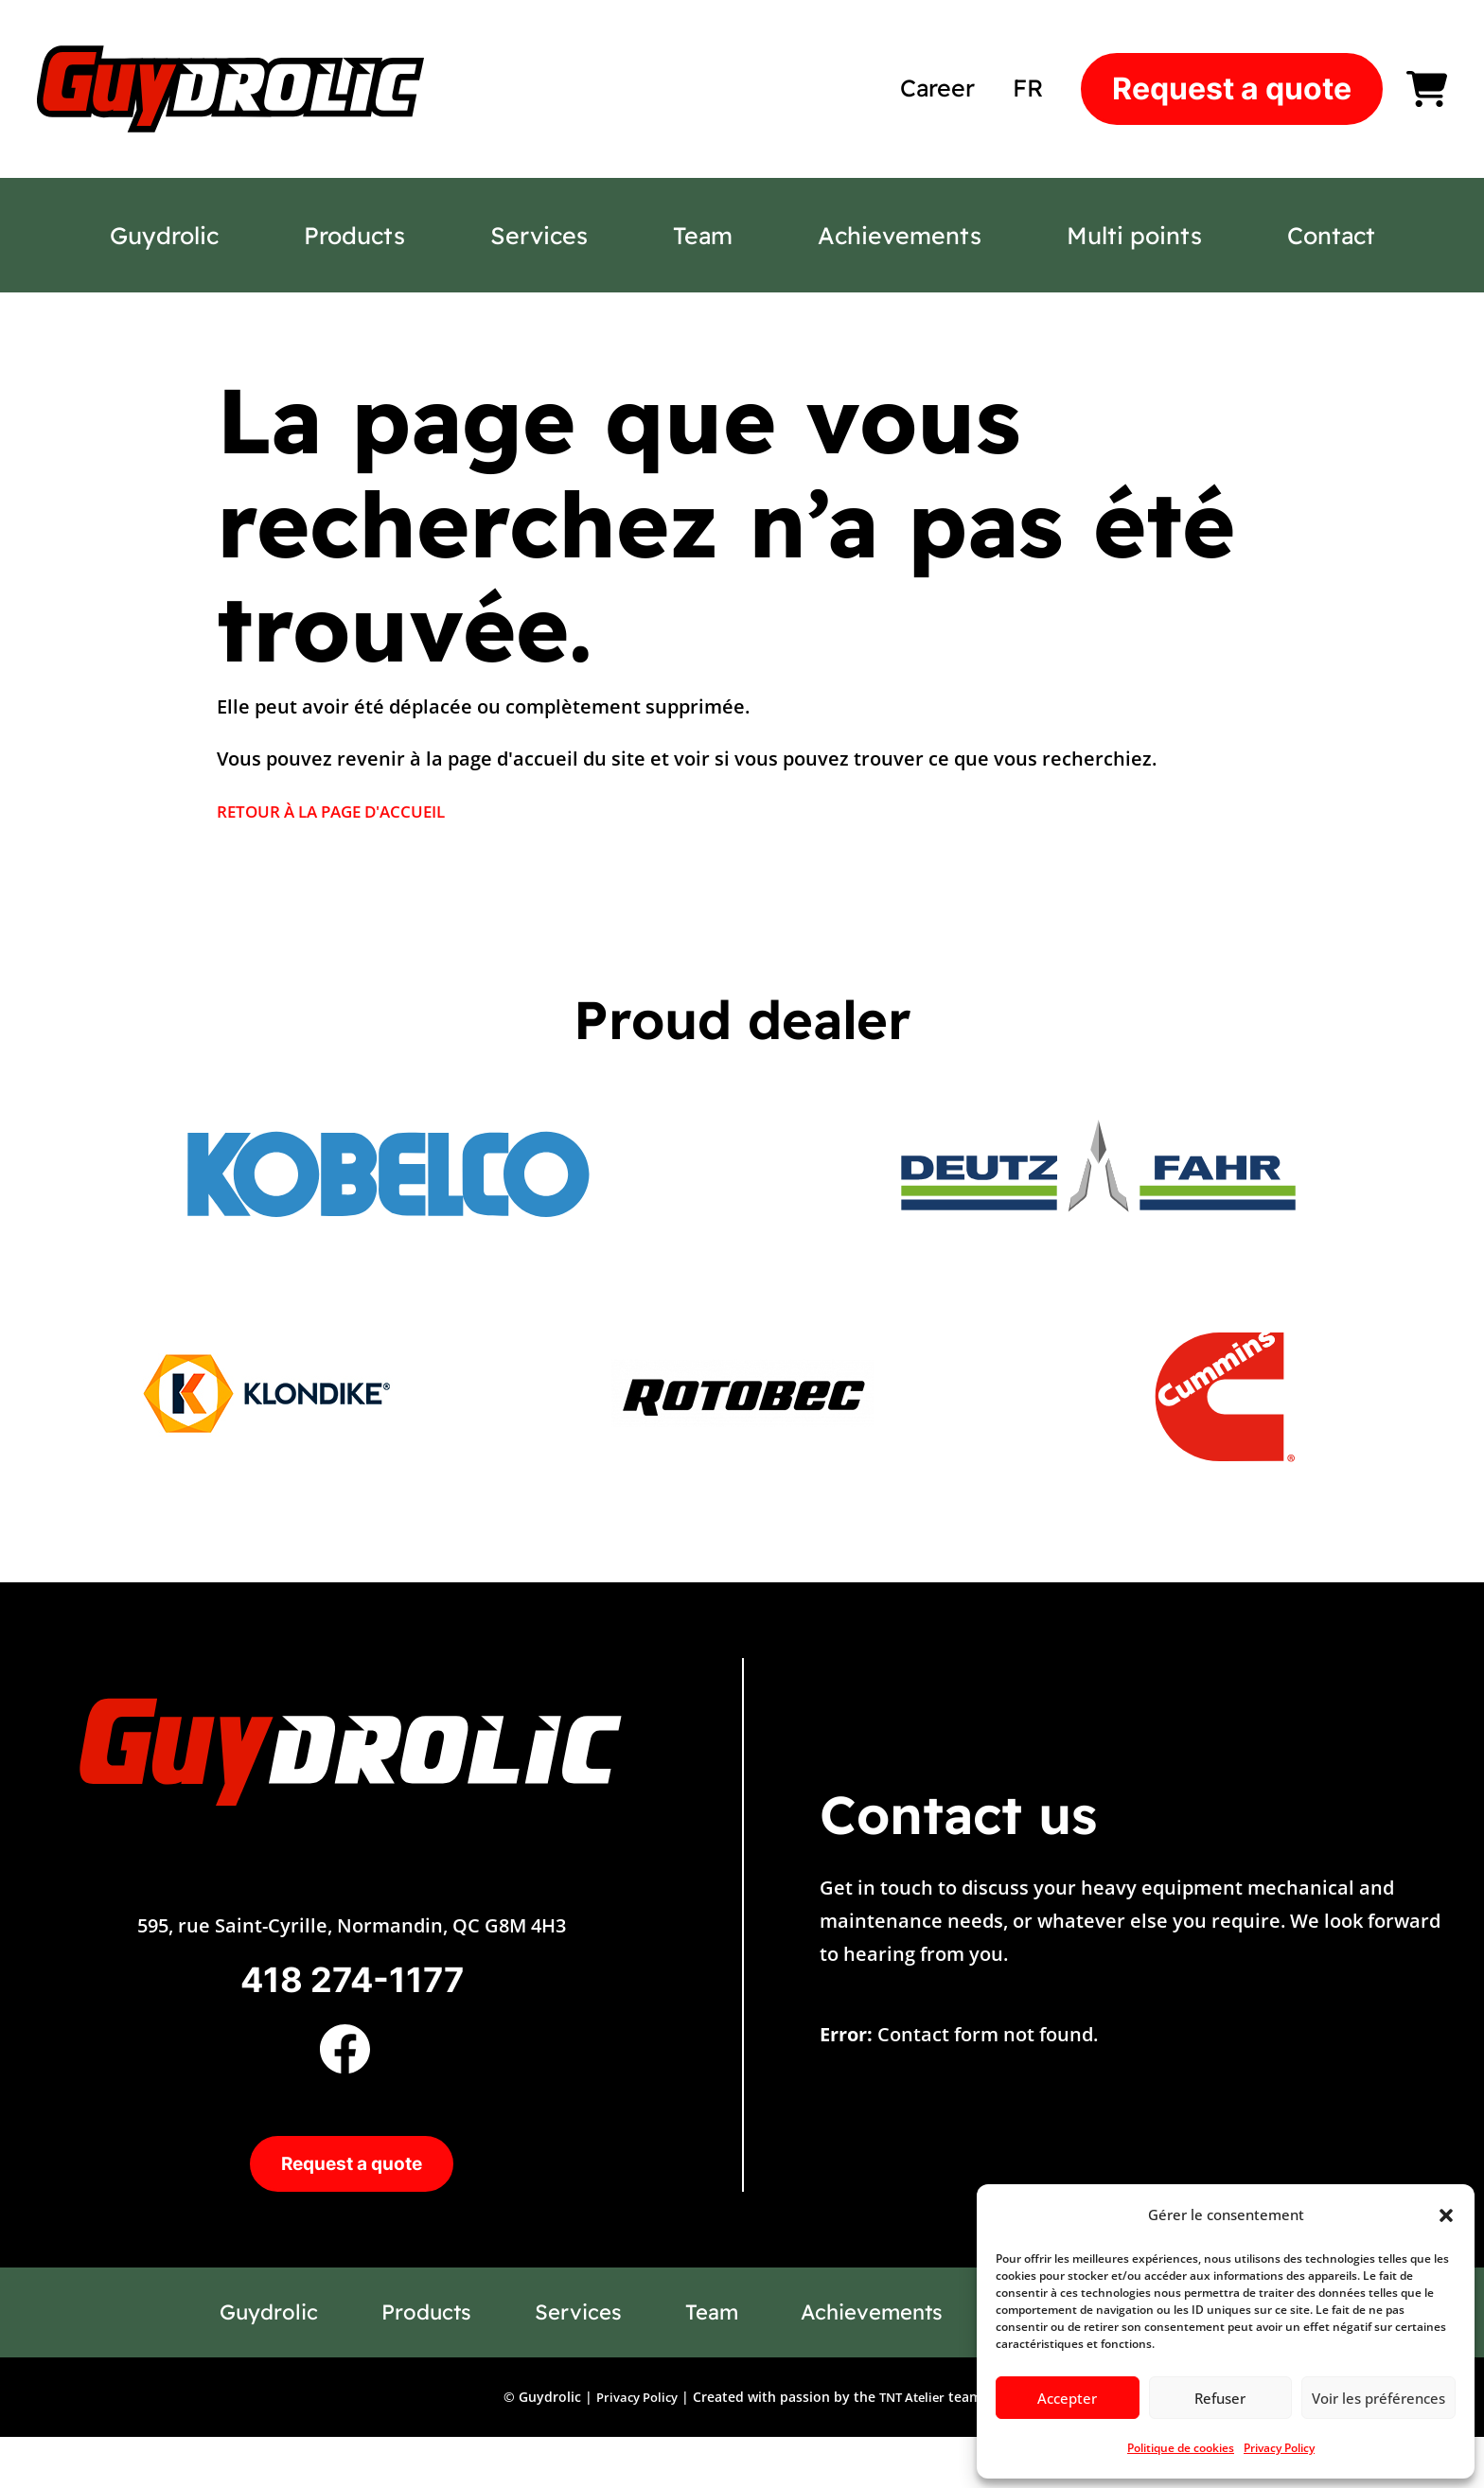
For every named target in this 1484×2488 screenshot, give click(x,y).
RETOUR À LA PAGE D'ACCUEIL (353, 810)
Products (354, 235)
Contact (1331, 235)
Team (703, 235)
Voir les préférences (1378, 2398)
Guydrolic (164, 235)
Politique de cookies (1180, 2448)
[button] (1446, 2215)
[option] (385, 1173)
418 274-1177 (352, 1989)
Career (937, 87)
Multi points (1134, 235)
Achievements (899, 235)
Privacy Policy (1279, 2448)
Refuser (1220, 2398)
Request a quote (1232, 88)
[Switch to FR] (1028, 87)
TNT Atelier (915, 2447)
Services (539, 235)
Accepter (1067, 2398)
